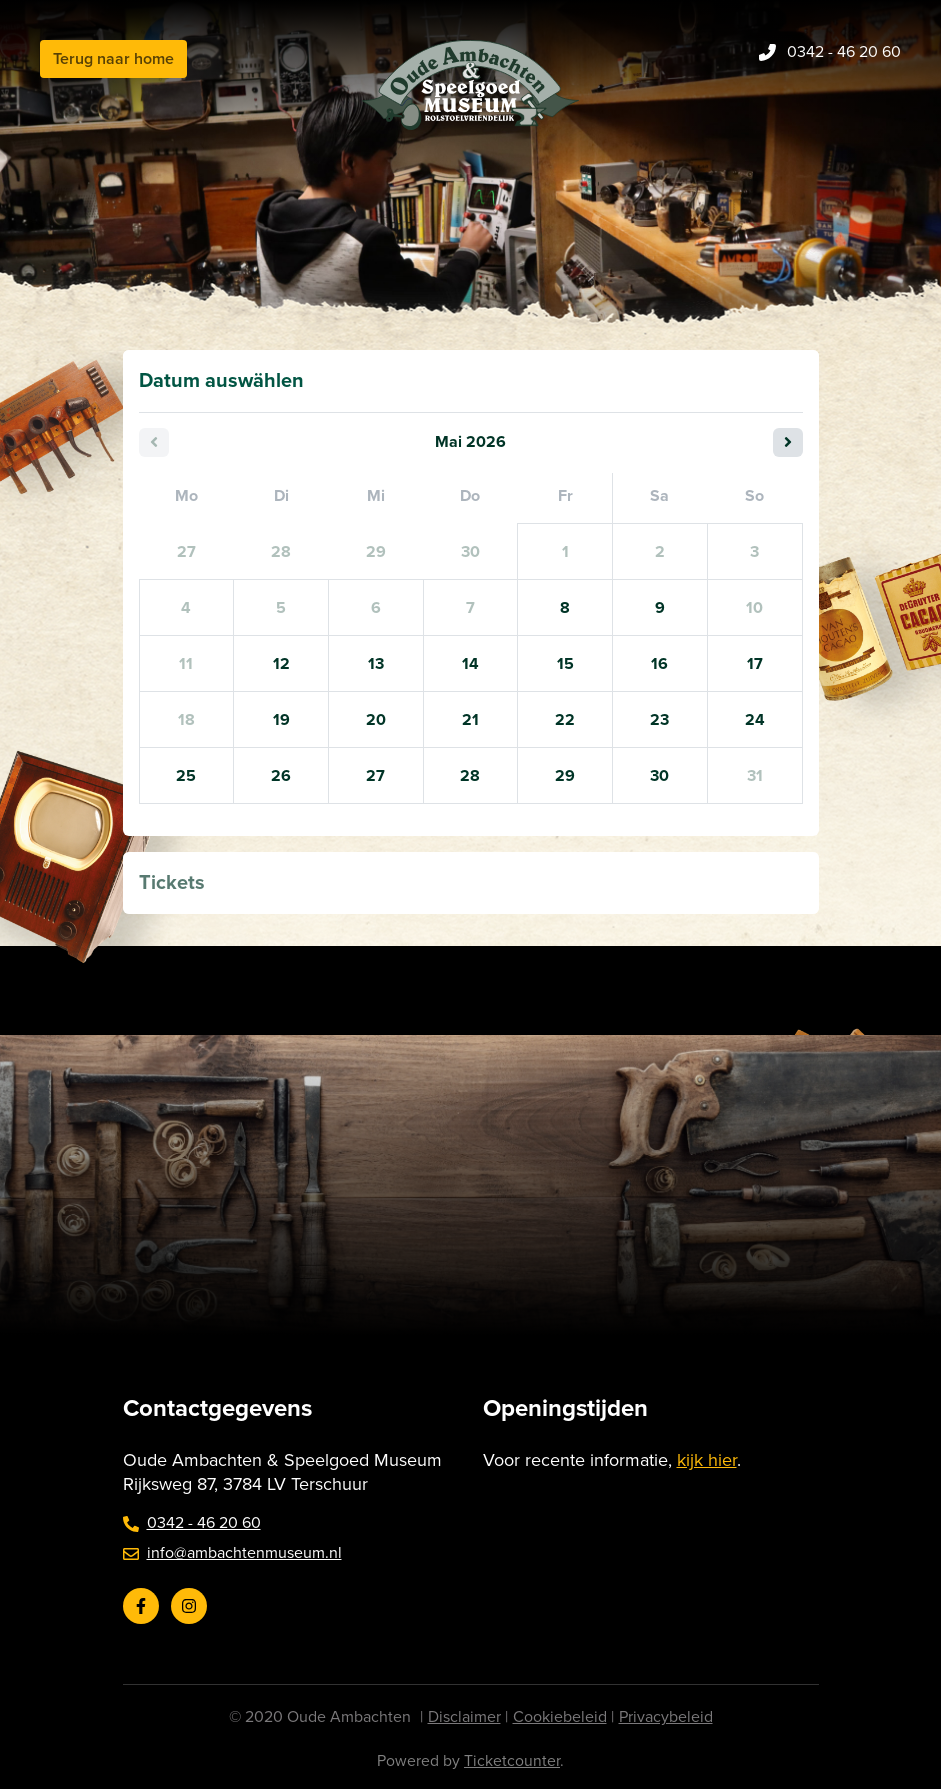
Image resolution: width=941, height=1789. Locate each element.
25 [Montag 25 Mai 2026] (186, 776)
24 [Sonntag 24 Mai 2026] (755, 720)
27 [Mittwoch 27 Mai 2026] (375, 776)
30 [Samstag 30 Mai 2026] (659, 776)
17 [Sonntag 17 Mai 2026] (755, 664)
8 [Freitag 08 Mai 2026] (565, 608)
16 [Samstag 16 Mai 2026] (659, 664)
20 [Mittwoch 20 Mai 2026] (376, 720)
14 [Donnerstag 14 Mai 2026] (470, 664)
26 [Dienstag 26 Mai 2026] (281, 776)
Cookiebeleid (560, 1717)
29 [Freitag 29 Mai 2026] (565, 776)
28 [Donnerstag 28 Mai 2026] (470, 776)
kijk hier (707, 1460)
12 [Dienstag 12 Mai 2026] (281, 664)
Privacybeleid (666, 1717)
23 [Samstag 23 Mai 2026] (659, 720)
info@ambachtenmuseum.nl (232, 1553)
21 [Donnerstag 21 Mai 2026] (470, 720)
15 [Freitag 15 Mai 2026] (565, 664)
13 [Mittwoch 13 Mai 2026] (376, 664)
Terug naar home (113, 59)
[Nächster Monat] (788, 442)
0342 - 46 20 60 (192, 1523)
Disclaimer (464, 1717)
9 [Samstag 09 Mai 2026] (660, 608)
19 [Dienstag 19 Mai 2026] (281, 720)
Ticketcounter (512, 1761)
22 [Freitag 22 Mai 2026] (565, 720)
